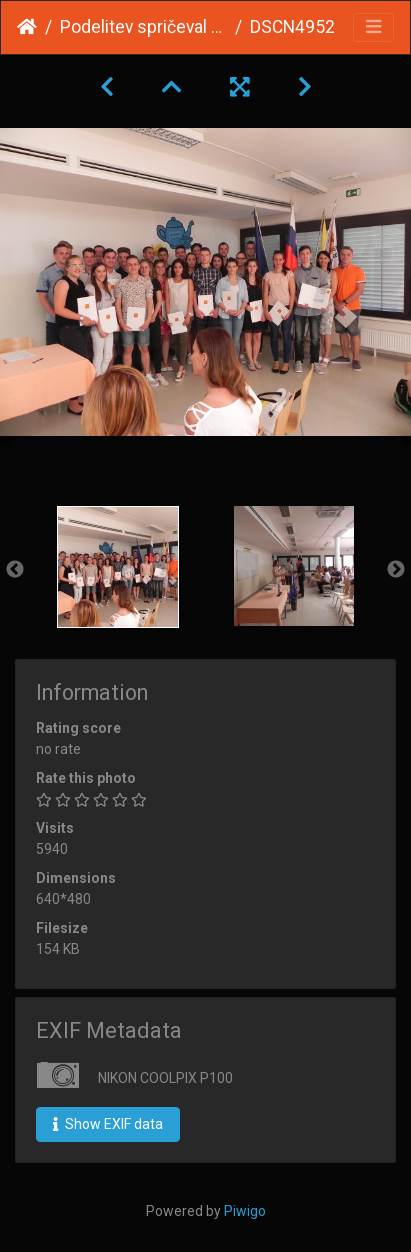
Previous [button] (15, 570)
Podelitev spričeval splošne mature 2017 (143, 27)
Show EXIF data (108, 1124)
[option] (118, 567)
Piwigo (245, 1211)
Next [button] (396, 570)
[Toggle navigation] (373, 27)
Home (27, 27)
